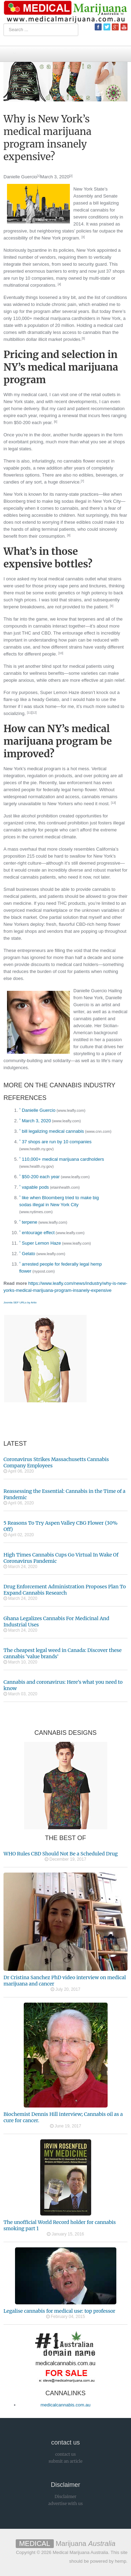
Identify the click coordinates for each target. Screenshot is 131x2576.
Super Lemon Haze (41, 1243)
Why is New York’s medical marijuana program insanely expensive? (47, 138)
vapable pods (35, 1187)
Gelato (28, 1253)
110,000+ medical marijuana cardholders (63, 1159)
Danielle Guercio (20, 176)
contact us (65, 2454)
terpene (29, 1222)
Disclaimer (65, 2496)
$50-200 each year (41, 1176)
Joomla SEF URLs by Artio (20, 1302)
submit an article (65, 2461)
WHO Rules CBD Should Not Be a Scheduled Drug (60, 1854)
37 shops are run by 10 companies (57, 1141)
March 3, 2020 (54, 176)
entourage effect (38, 1232)
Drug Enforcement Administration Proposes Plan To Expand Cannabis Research (64, 1589)
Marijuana (66, 2543)
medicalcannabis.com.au (65, 2404)
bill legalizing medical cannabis (53, 1131)
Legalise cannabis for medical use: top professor (59, 2311)
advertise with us (65, 2503)
